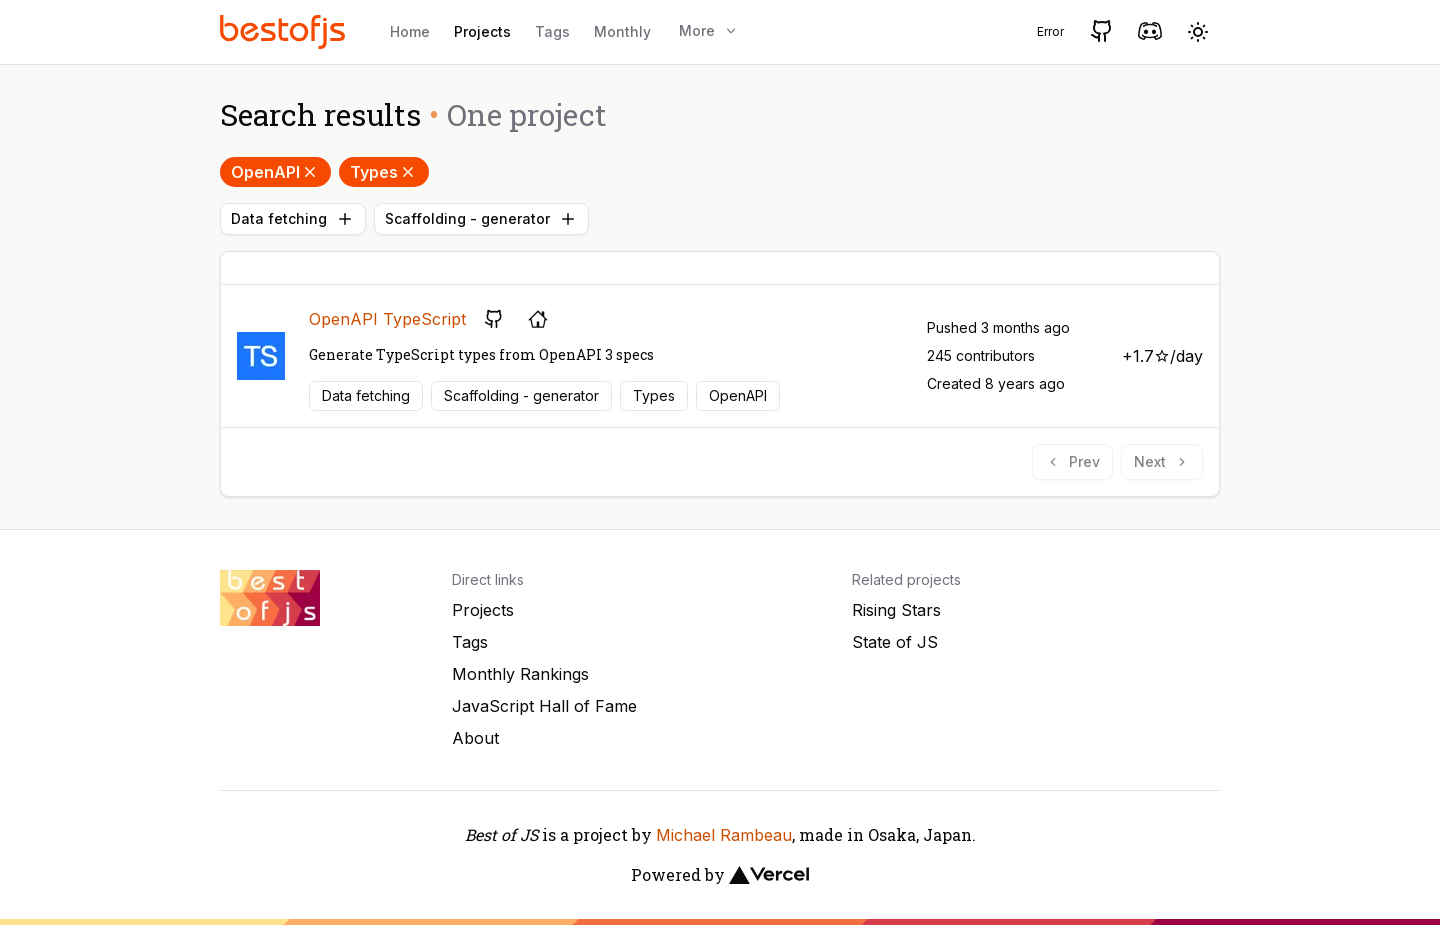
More (709, 30)
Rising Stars (896, 610)
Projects (482, 31)
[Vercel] (769, 875)
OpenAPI (275, 172)
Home (410, 31)
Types (384, 172)
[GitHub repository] (494, 319)
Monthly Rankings (520, 674)
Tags (552, 31)
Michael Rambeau (724, 835)
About (475, 738)
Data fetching (293, 219)
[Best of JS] (285, 31)
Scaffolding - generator (481, 219)
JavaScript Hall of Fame (544, 706)
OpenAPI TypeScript (387, 319)
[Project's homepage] (538, 319)
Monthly (622, 31)
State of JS (895, 642)
